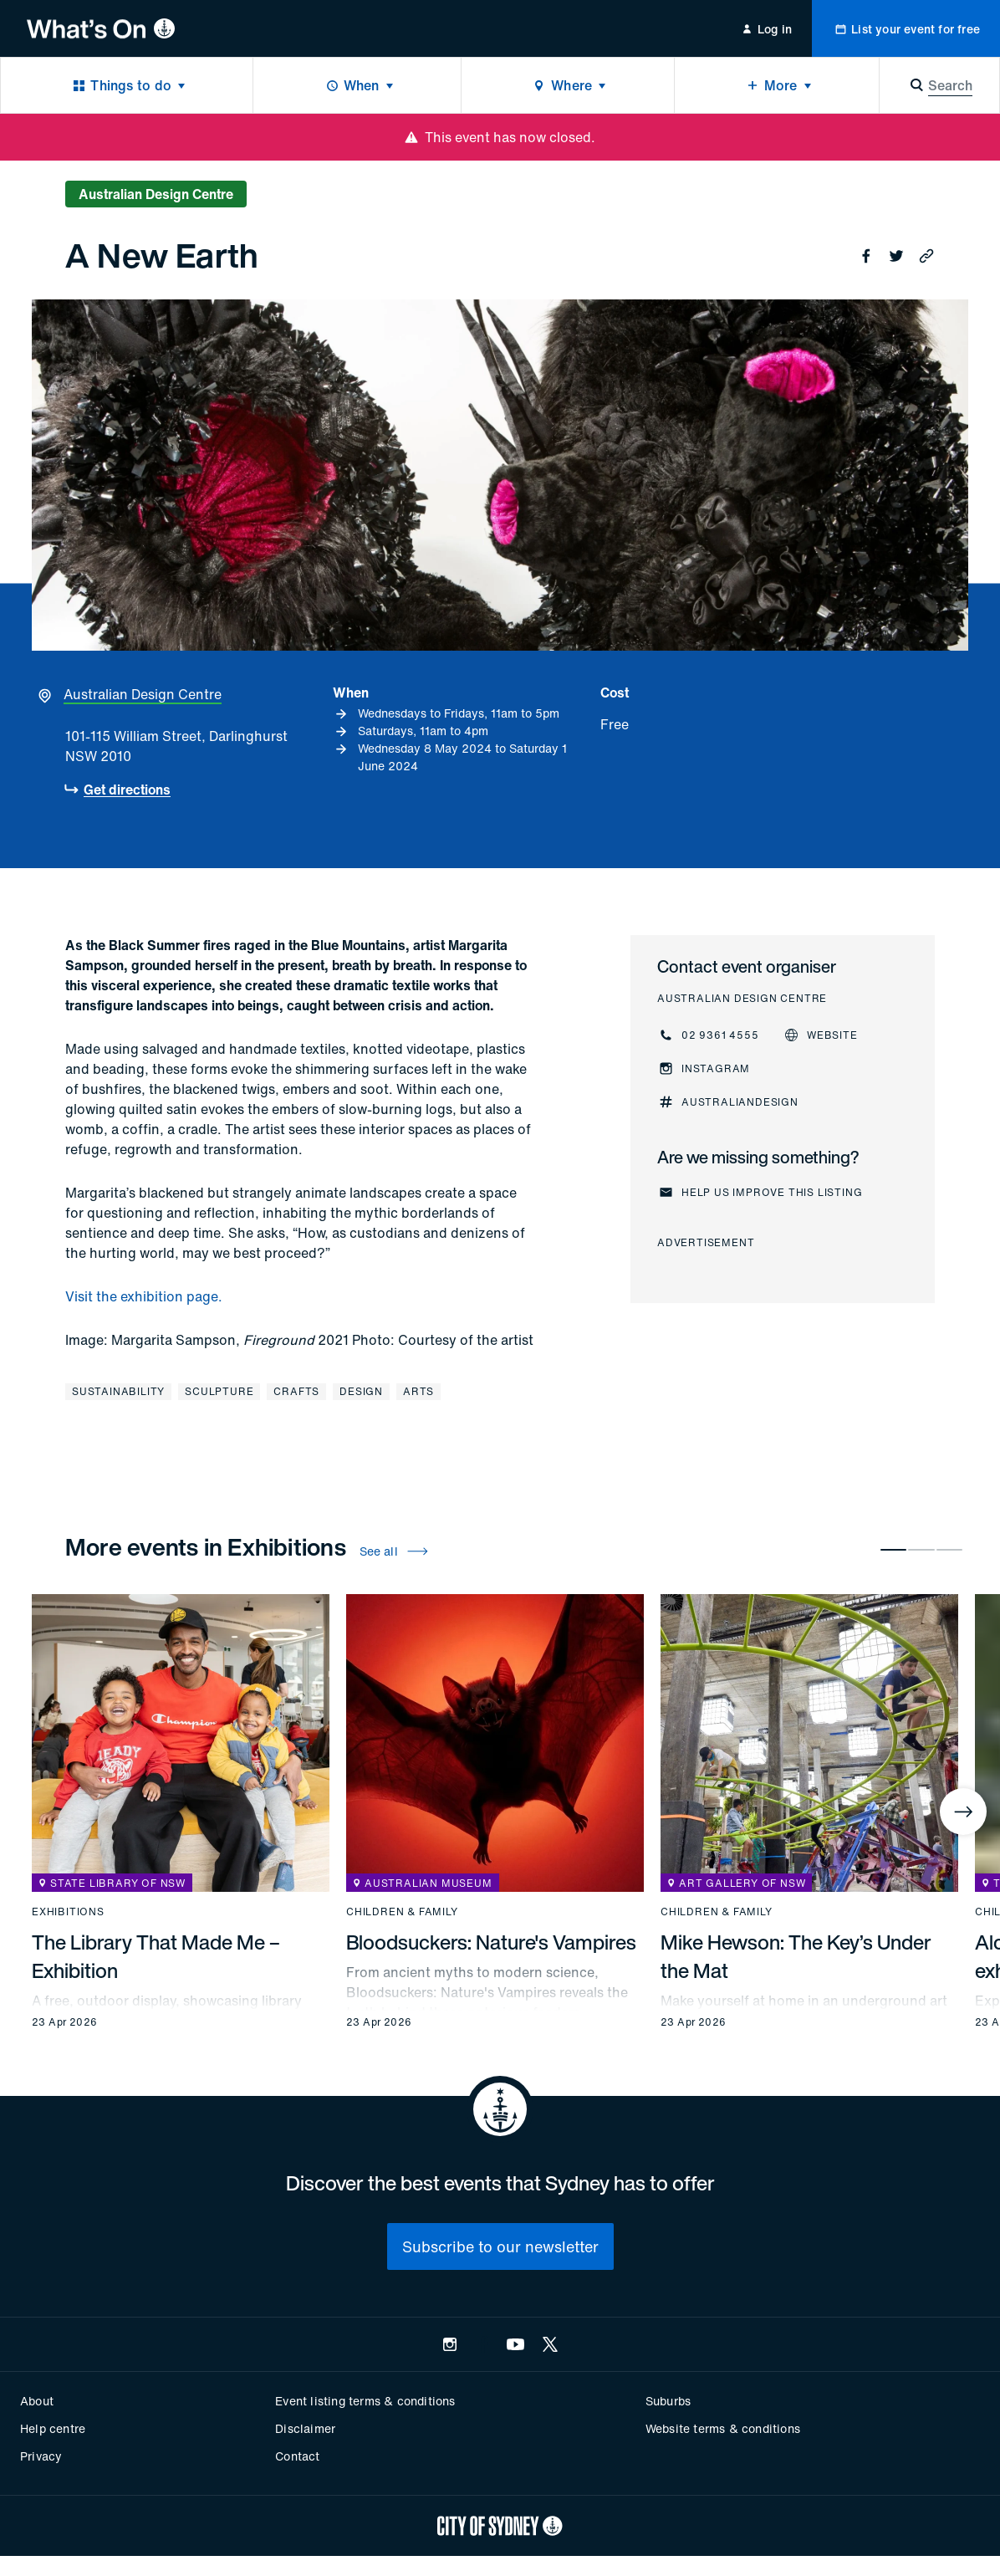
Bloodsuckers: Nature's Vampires (491, 1942)
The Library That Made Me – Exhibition (156, 1956)
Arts (418, 1391)
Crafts (296, 1391)
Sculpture (219, 1391)
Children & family (402, 1912)
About (37, 2401)
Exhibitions (68, 1912)
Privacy (41, 2456)
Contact (297, 2456)
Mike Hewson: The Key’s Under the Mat (796, 1956)
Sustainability (118, 1391)
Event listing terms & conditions (365, 2401)
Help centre (52, 2428)
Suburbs (668, 2401)
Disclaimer (305, 2428)
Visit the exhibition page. (143, 1296)
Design (361, 1391)
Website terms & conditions (722, 2428)
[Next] (963, 1811)
